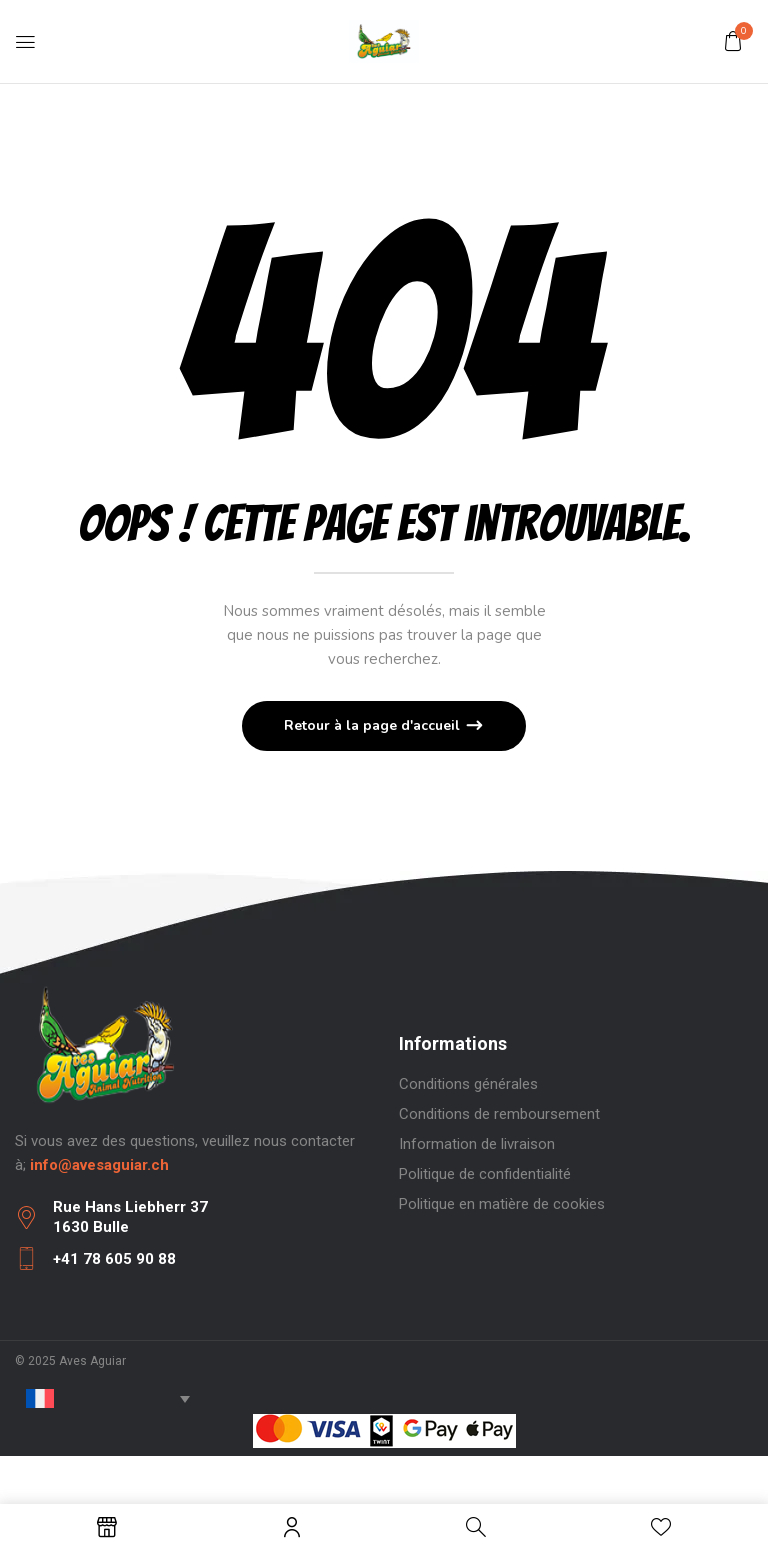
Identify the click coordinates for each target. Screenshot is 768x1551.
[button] (733, 41)
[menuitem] (108, 1398)
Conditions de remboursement (499, 1114)
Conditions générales (468, 1084)
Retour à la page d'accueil (374, 725)
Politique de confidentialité (485, 1174)
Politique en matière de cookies (502, 1204)
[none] (108, 1398)
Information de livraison (477, 1144)
